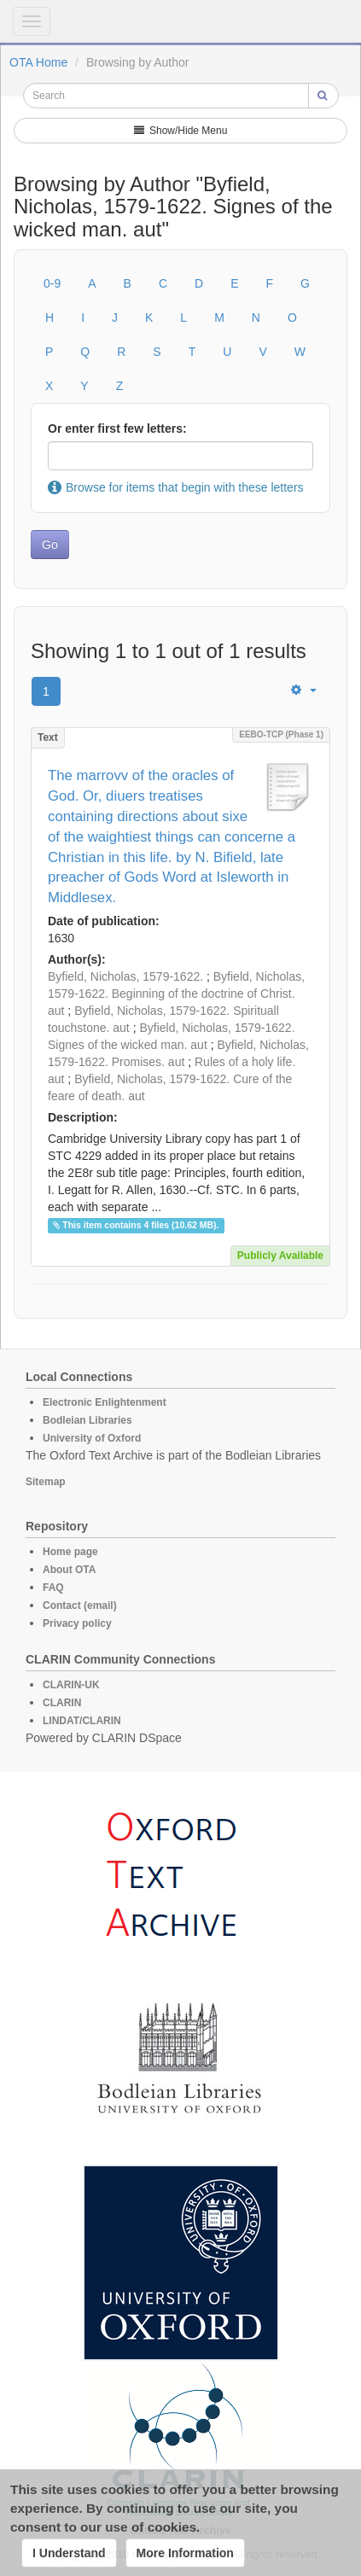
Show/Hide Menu (181, 131)
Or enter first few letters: (117, 428)
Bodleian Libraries (87, 1420)
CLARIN (62, 1703)
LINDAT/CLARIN (82, 1721)
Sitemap (46, 1482)
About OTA (69, 1570)
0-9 (52, 283)
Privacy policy (77, 1623)
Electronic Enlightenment (104, 1402)
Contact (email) (80, 1605)
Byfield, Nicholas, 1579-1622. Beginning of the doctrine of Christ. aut (176, 993)
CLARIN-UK (71, 1685)
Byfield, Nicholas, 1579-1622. (125, 976)
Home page (70, 1552)
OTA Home (38, 62)
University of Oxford (92, 1438)
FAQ (53, 1588)
